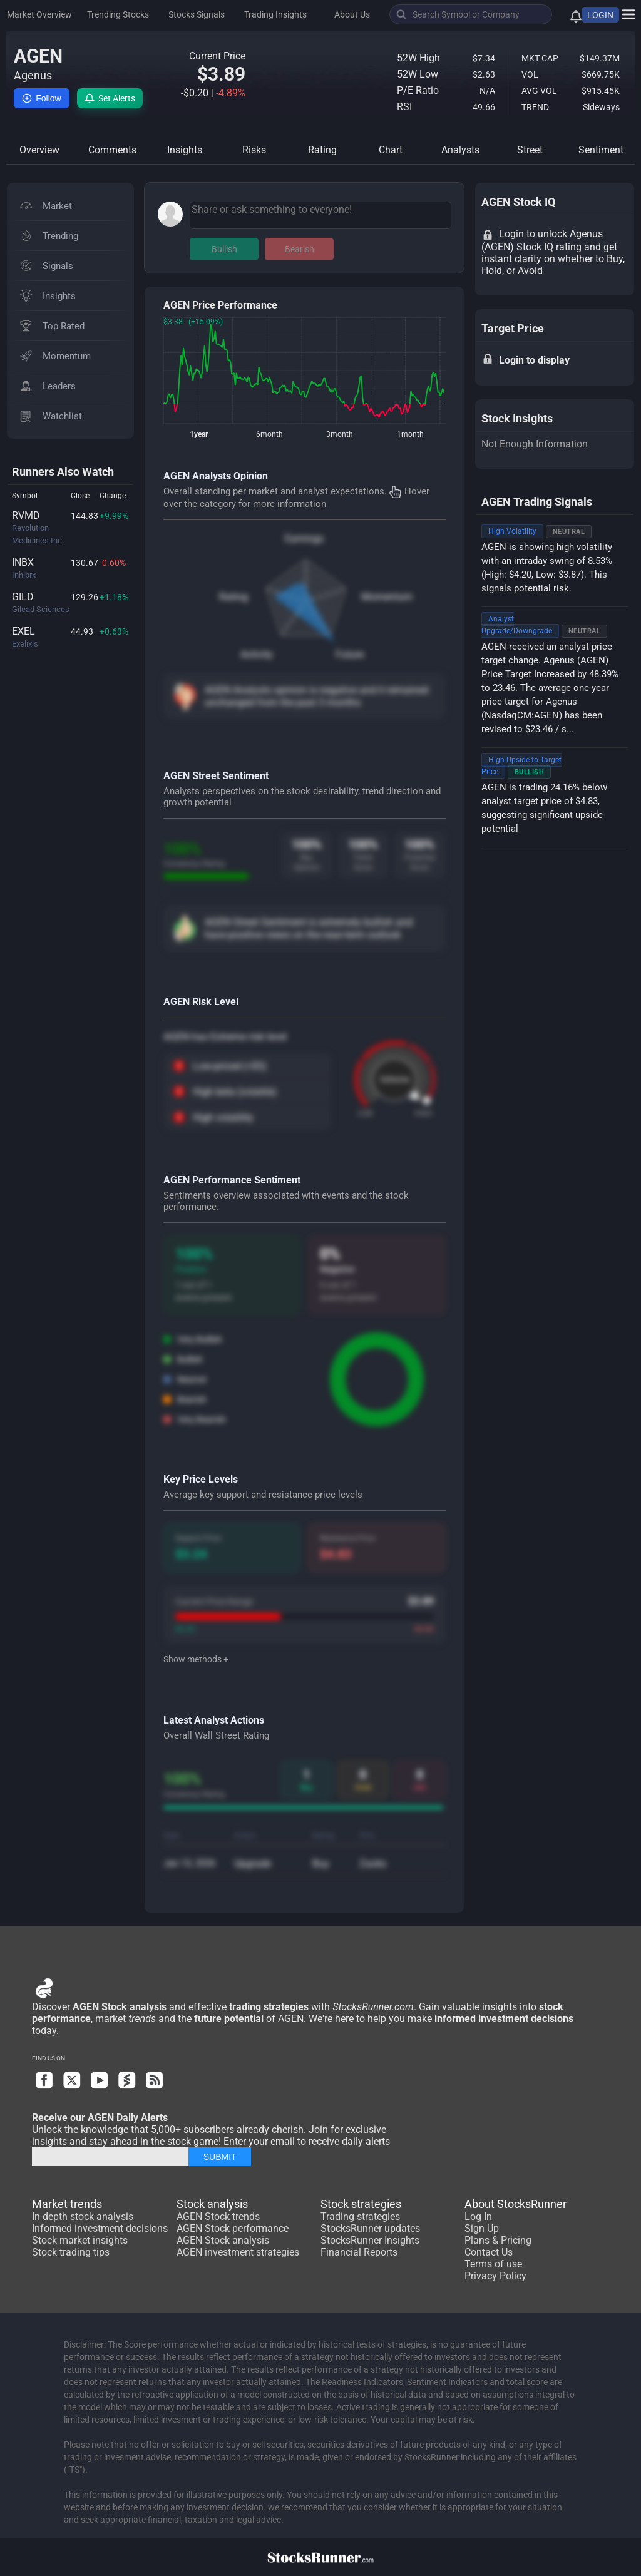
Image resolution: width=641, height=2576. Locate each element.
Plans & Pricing (497, 2240)
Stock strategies (360, 2204)
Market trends (67, 2204)
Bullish (224, 249)
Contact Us (488, 2252)
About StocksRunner (515, 2204)
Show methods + (195, 1659)
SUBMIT (220, 2157)
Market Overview (39, 14)
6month (269, 434)
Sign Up (481, 2228)
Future (350, 654)
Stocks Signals (196, 14)
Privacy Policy (495, 2276)
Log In (478, 2216)
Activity (256, 654)
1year (199, 434)
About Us (352, 14)
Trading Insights (275, 14)
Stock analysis (212, 2204)
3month (339, 434)
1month (410, 434)
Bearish (299, 249)
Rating (233, 597)
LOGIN (600, 15)
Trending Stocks (118, 14)
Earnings (304, 538)
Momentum (387, 597)
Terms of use (493, 2264)
